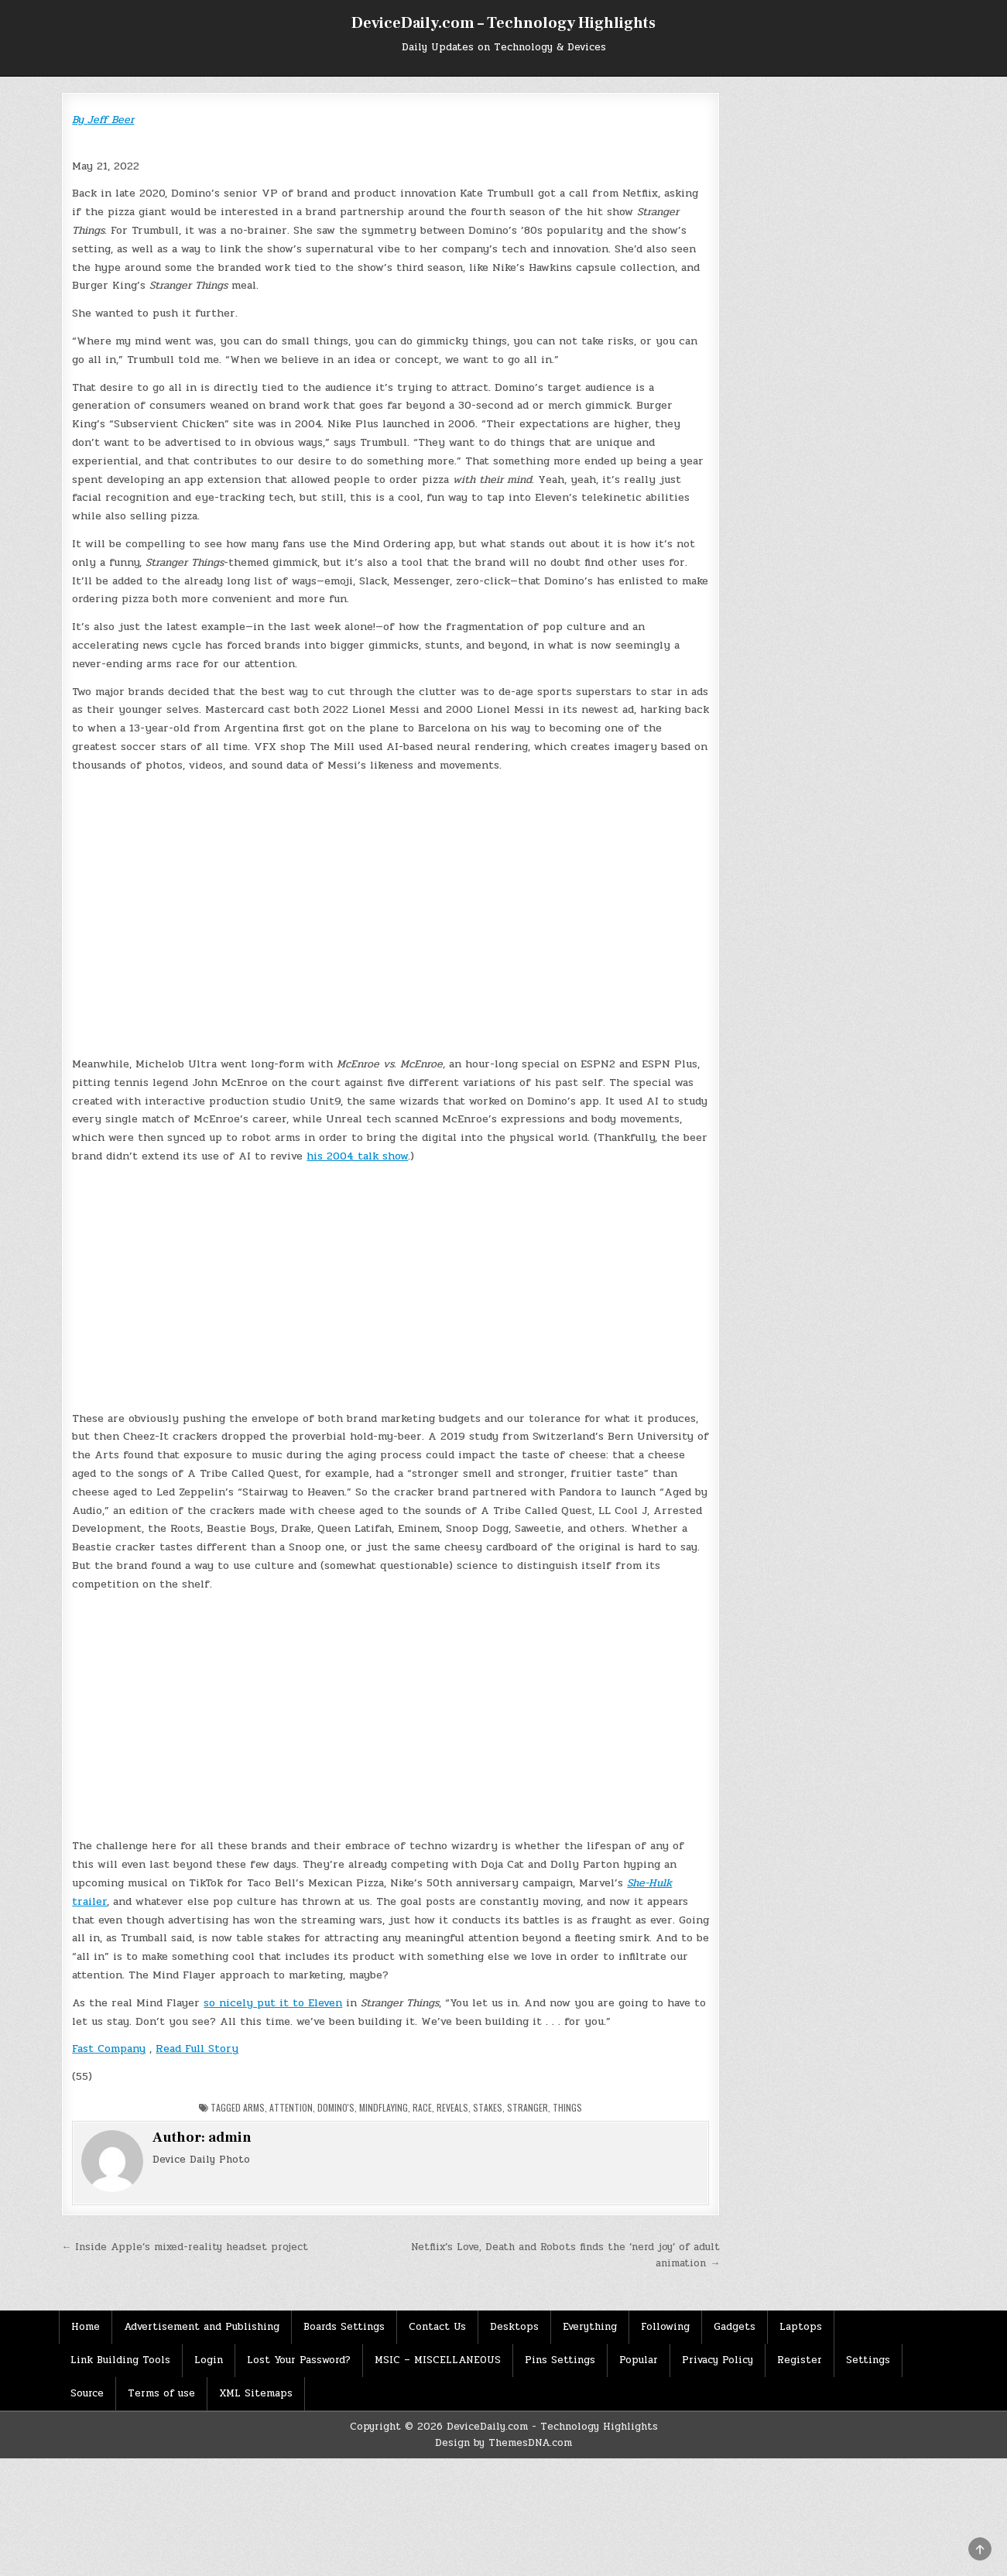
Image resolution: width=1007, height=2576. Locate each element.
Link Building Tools (120, 2360)
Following (665, 2326)
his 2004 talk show (357, 1156)
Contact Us (437, 2326)
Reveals (452, 2107)
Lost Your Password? (299, 2360)
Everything (590, 2326)
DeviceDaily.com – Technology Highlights (503, 23)
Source (87, 2393)
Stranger (527, 2107)
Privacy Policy (717, 2360)
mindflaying (383, 2107)
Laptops (800, 2326)
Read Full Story (197, 2048)
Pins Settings (560, 2360)
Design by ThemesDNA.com (503, 2443)
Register (799, 2360)
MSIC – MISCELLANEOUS (438, 2360)
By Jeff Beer (103, 119)
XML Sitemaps (256, 2393)
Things (567, 2107)
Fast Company (109, 2048)
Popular (638, 2360)
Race (422, 2107)
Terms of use (161, 2393)
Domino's (336, 2107)
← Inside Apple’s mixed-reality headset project (184, 2247)
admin (230, 2137)
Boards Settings (344, 2326)
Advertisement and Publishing (201, 2326)
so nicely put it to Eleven (273, 2003)
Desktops (514, 2326)
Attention (291, 2107)
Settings (868, 2360)
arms (254, 2107)
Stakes (487, 2107)
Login (208, 2360)
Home (85, 2326)
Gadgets (734, 2326)
